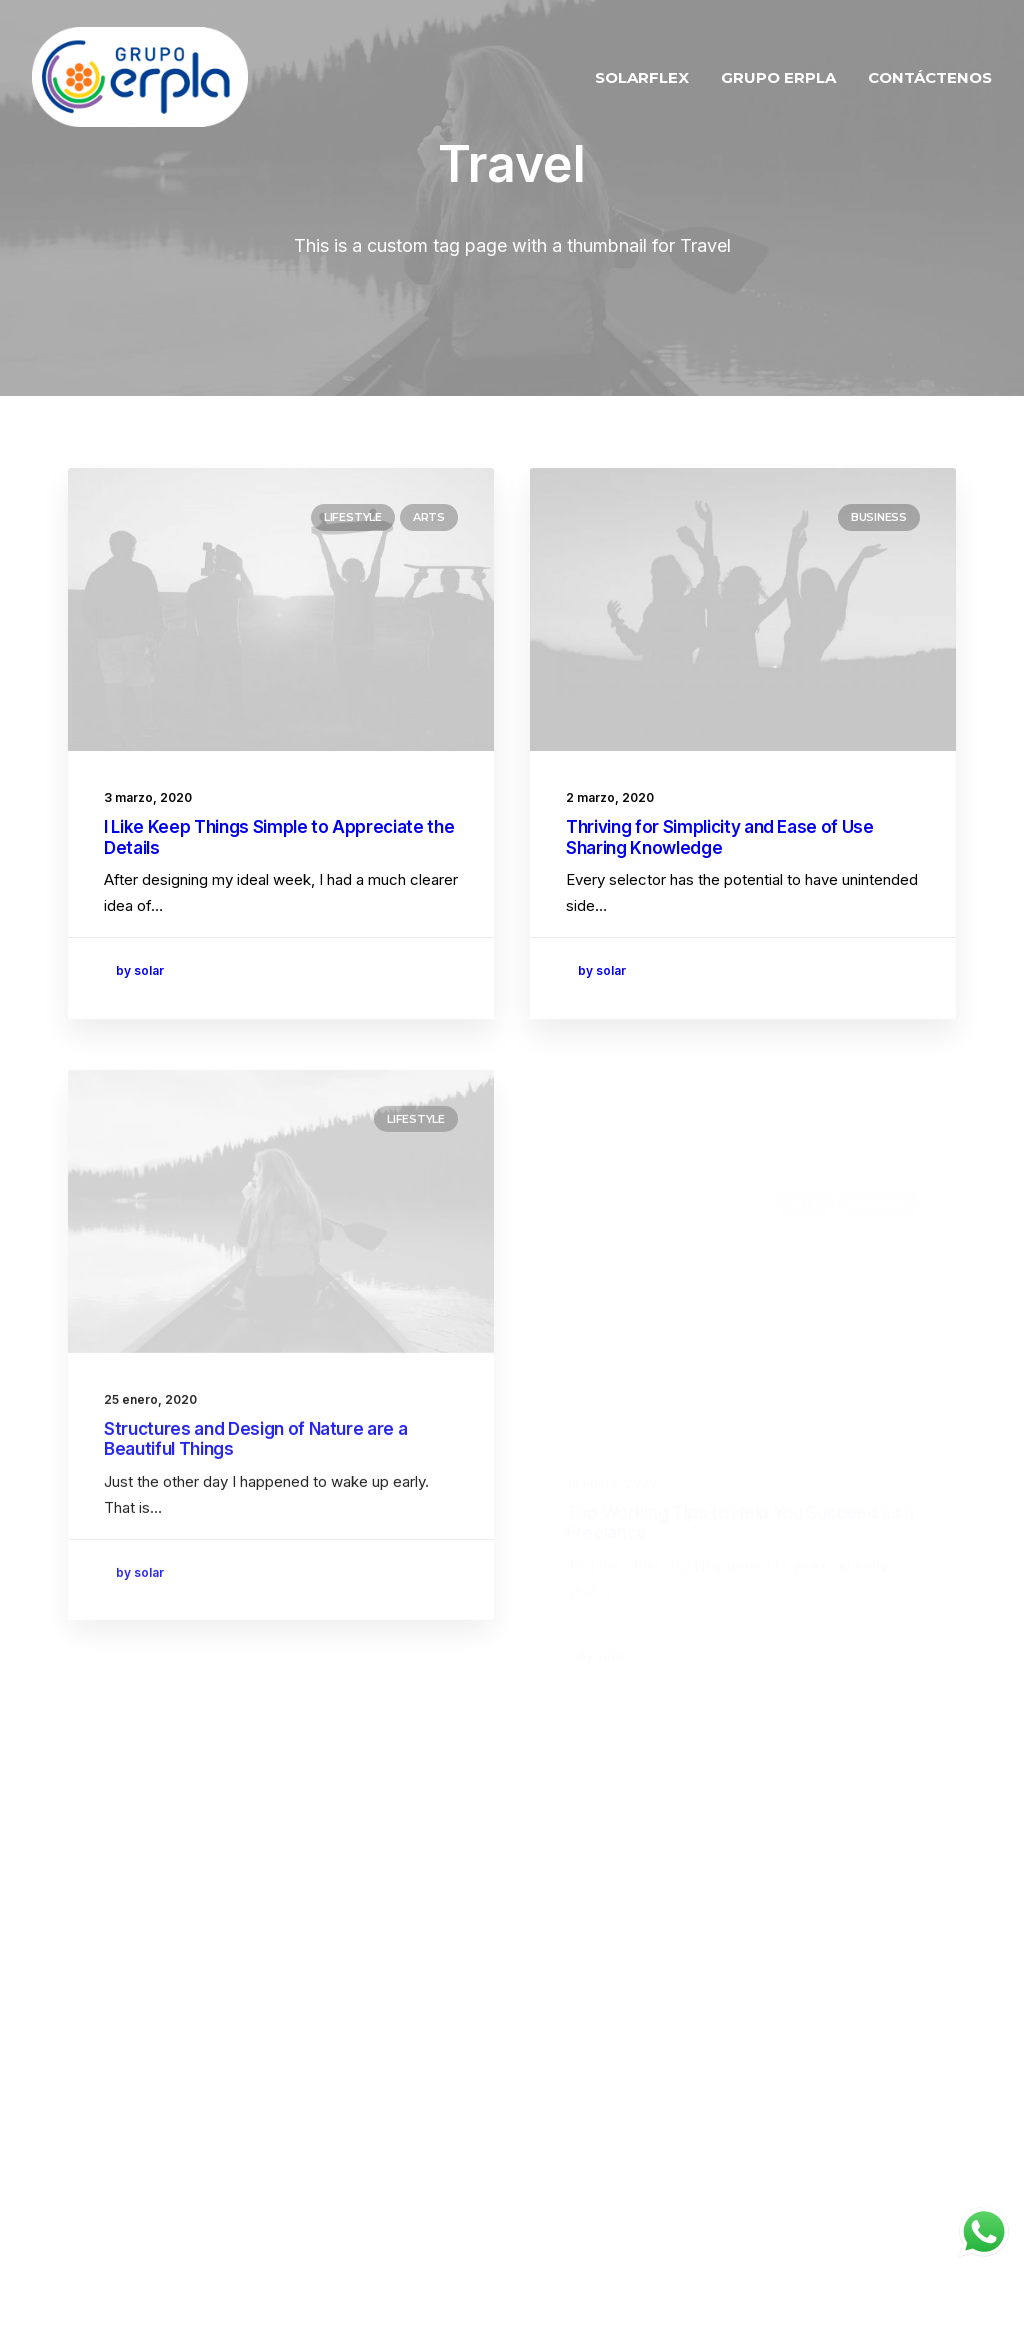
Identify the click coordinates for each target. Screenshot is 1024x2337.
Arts (429, 517)
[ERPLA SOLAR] (140, 77)
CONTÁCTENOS (930, 77)
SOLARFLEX (642, 77)
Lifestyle (353, 517)
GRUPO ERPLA (778, 77)
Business (879, 517)
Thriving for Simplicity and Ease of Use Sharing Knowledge (720, 837)
